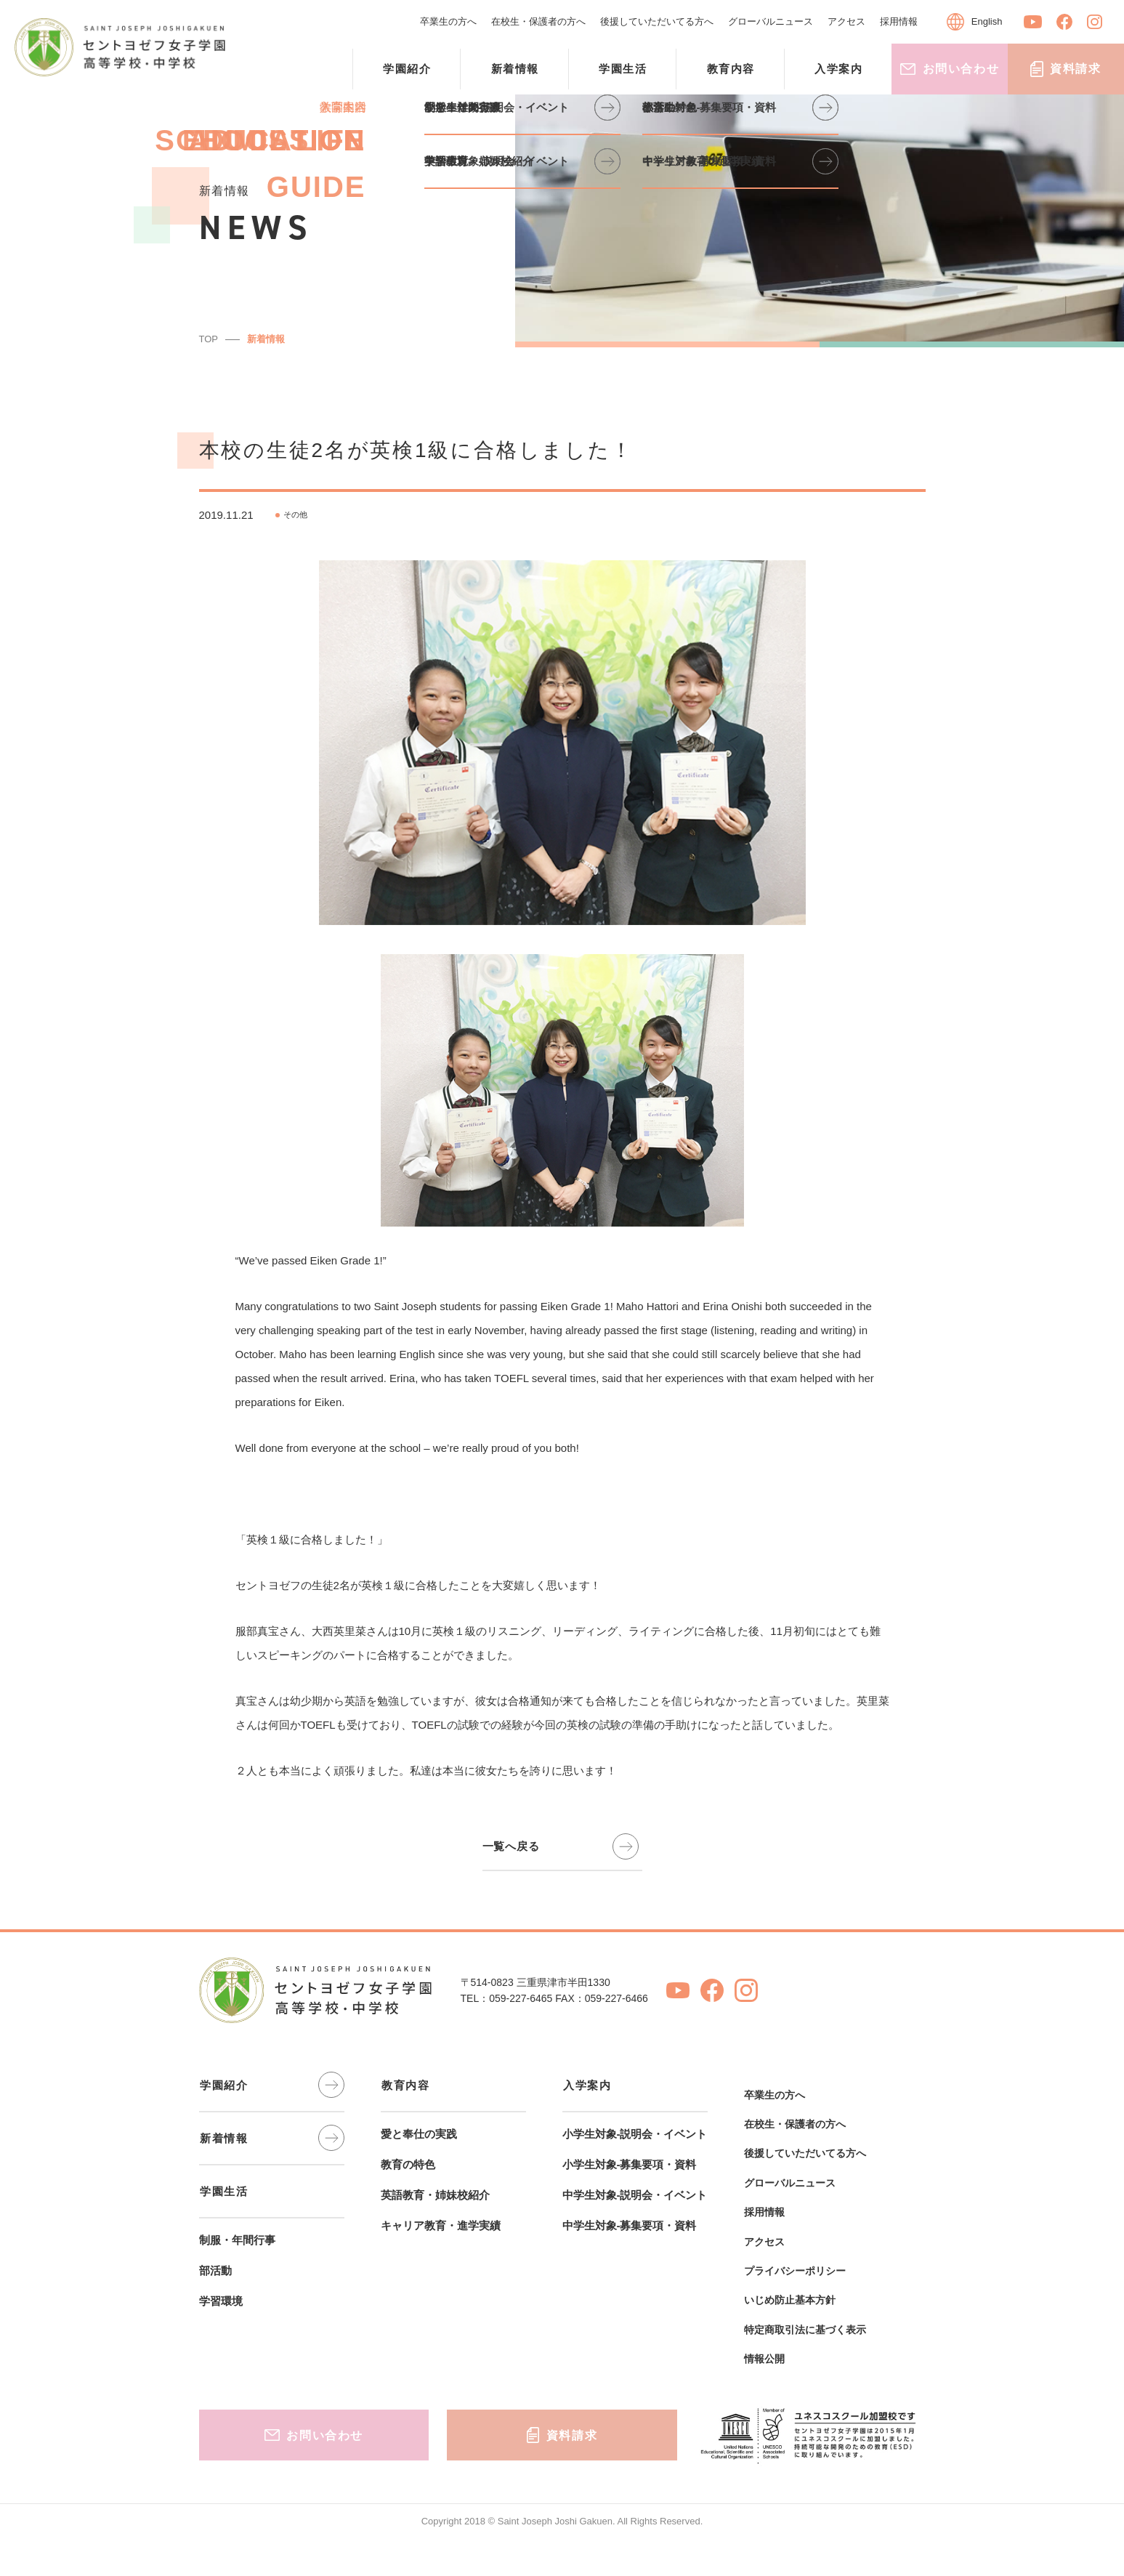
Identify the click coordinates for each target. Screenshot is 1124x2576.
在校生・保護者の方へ (538, 21)
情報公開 (764, 2359)
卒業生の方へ (448, 21)
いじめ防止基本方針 (790, 2300)
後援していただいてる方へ (656, 21)
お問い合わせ (949, 68)
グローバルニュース (770, 21)
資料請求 (1065, 69)
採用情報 (899, 21)
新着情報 (266, 339)
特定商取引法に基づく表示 (805, 2329)
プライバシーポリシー (795, 2271)
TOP (209, 339)
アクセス (846, 21)
